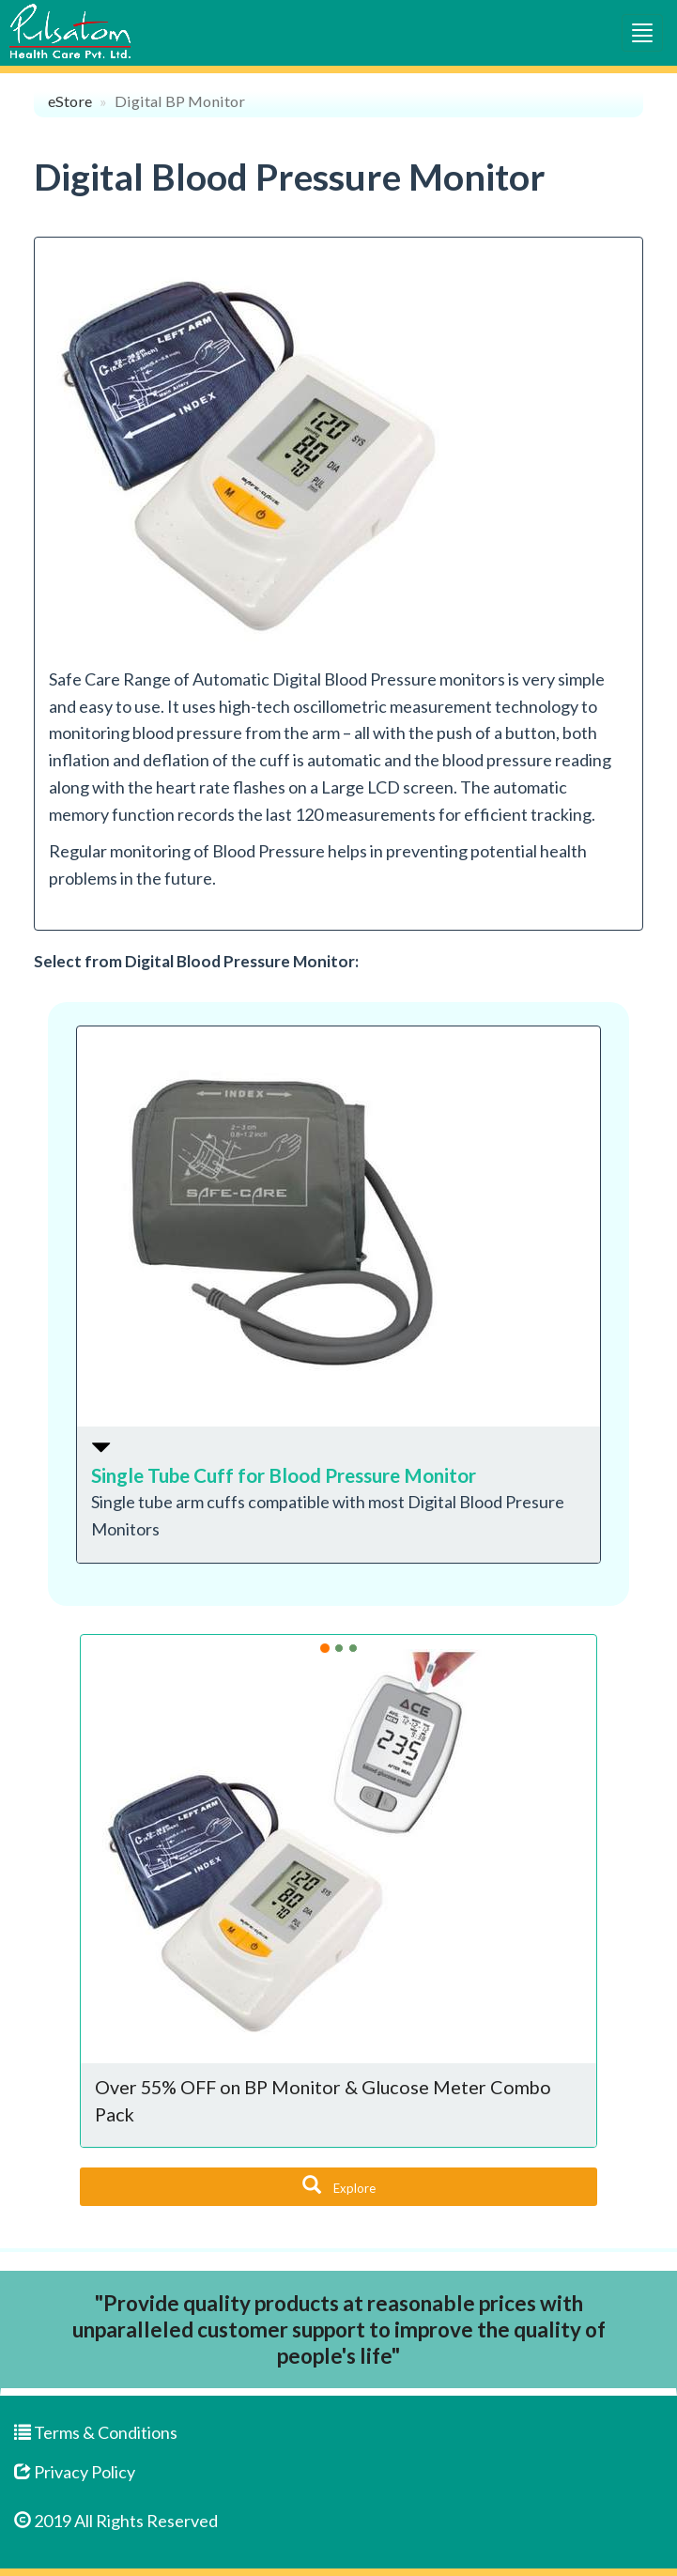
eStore (70, 101)
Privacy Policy (74, 2471)
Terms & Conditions (95, 2432)
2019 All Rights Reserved (116, 2520)
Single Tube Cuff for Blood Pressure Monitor (283, 1475)
